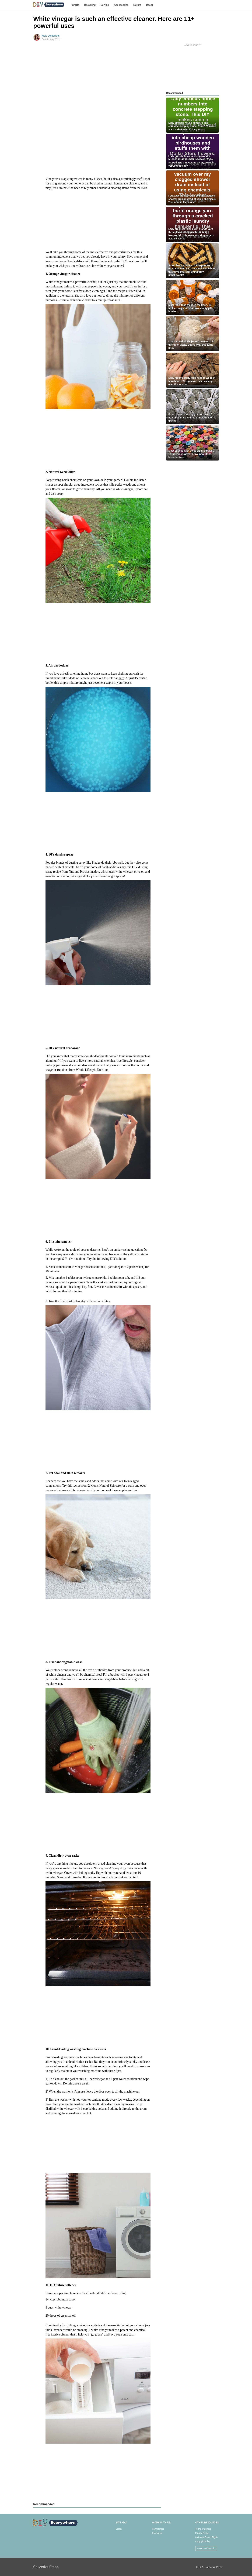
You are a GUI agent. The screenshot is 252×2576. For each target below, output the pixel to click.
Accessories (121, 4)
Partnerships (158, 2529)
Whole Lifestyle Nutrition (92, 1069)
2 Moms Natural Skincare (104, 1485)
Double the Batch (135, 480)
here (121, 678)
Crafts (75, 4)
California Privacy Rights (206, 2537)
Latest (118, 2529)
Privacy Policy (201, 2533)
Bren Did (135, 291)
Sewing (104, 4)
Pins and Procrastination (83, 871)
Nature (137, 4)
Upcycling (90, 4)
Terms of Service (203, 2529)
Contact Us (157, 2533)
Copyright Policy (202, 2541)
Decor (149, 4)
